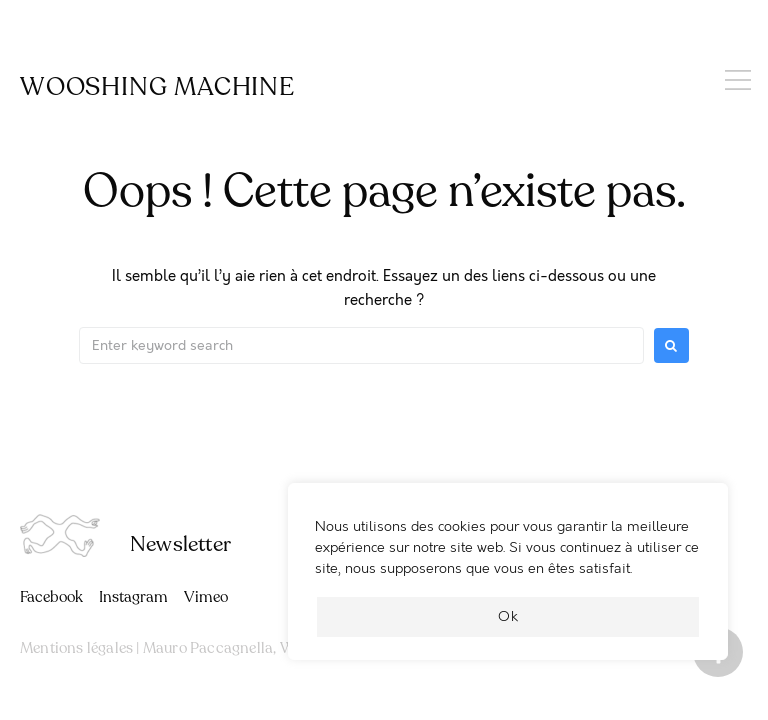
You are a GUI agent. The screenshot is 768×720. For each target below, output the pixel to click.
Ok (508, 616)
